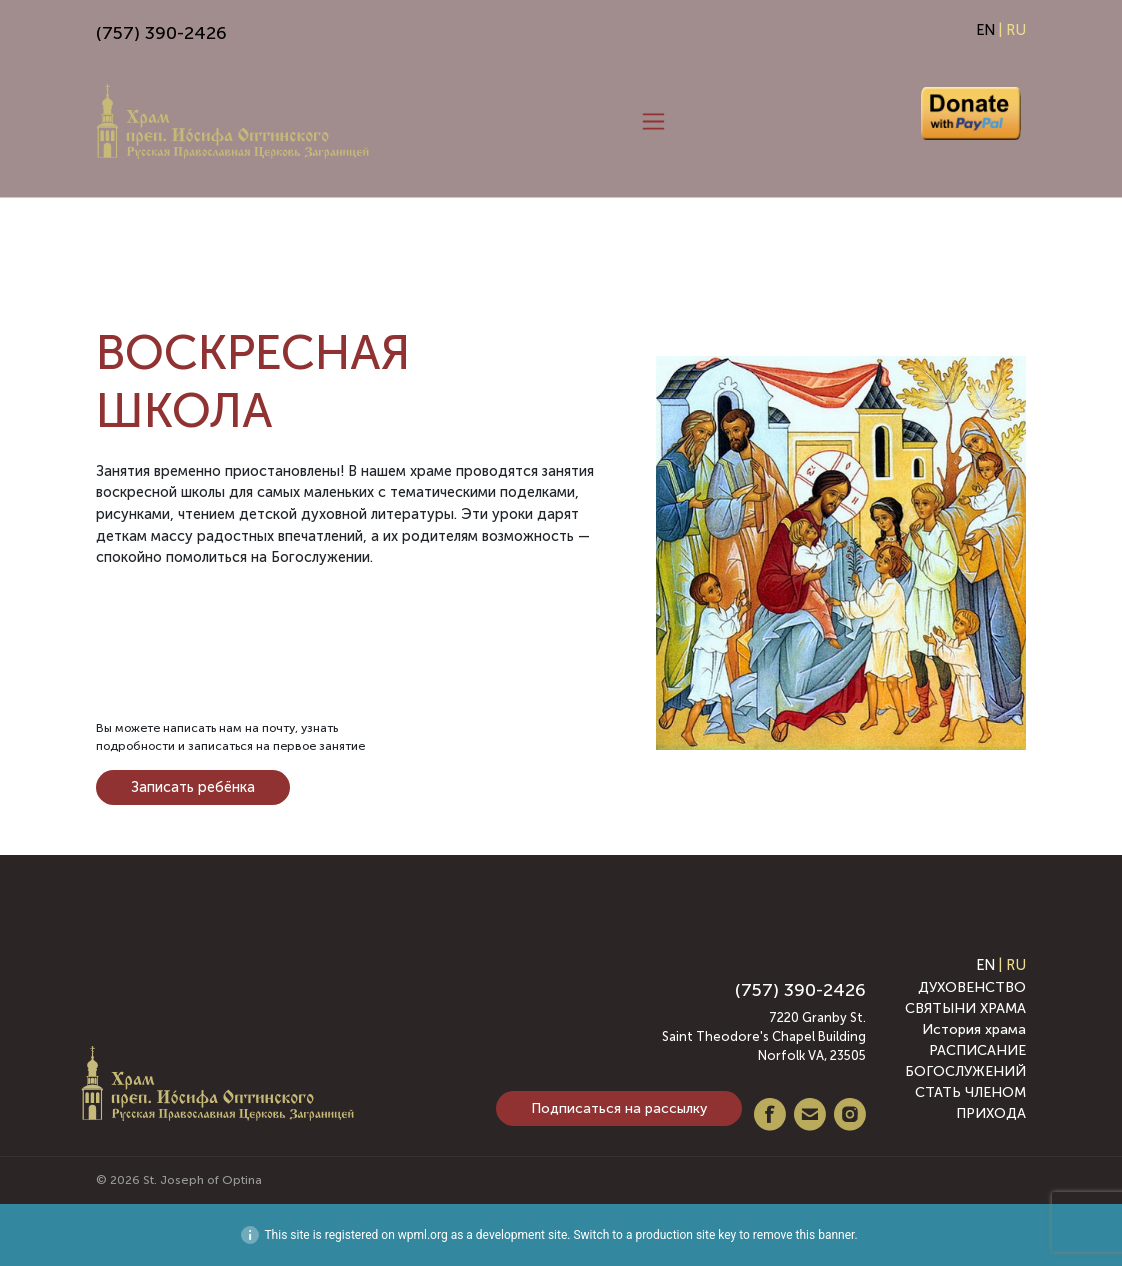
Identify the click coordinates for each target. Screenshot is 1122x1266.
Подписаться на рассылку (619, 1108)
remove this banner (804, 1235)
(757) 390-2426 (161, 33)
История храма (974, 1029)
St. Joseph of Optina (202, 1179)
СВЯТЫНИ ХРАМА (965, 1008)
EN (985, 30)
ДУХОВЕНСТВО (972, 987)
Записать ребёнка (193, 787)
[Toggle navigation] (653, 122)
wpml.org (423, 1235)
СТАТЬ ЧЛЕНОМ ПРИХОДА (970, 1103)
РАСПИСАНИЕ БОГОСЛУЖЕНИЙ (965, 1061)
